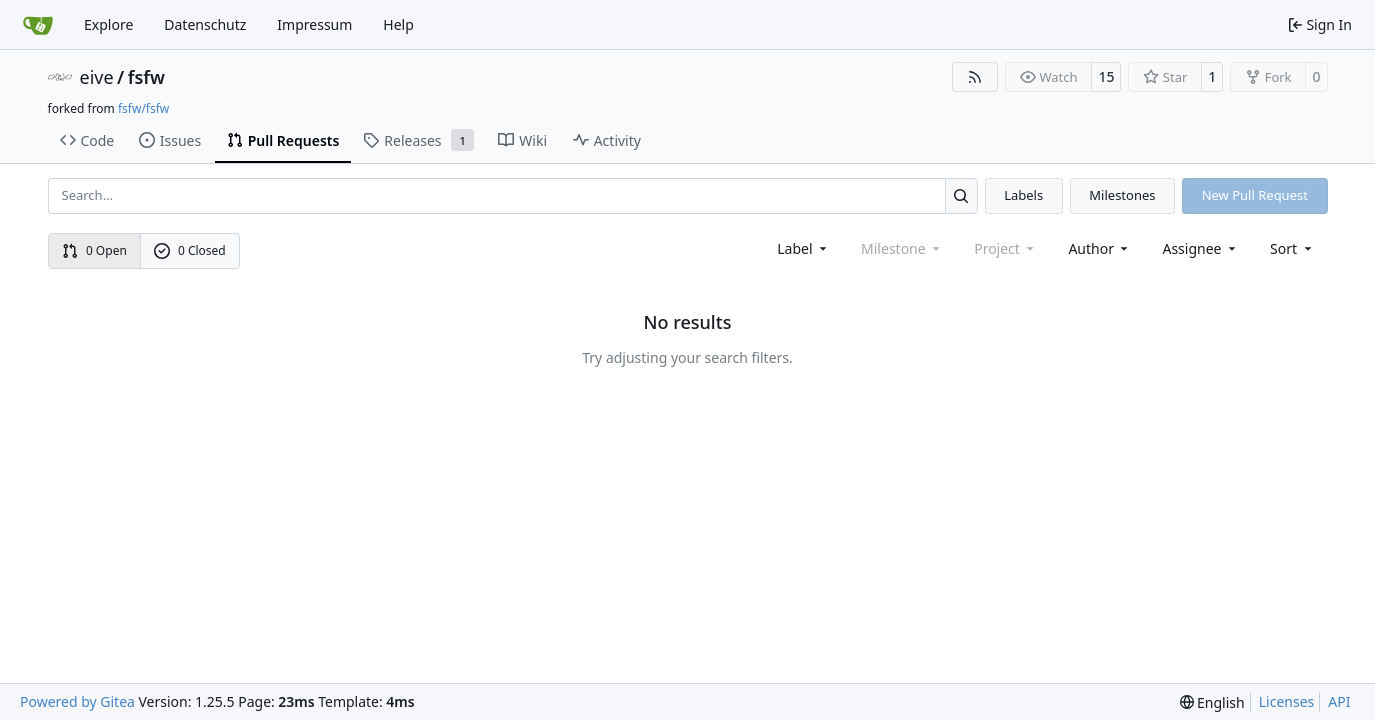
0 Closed (190, 250)
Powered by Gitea (77, 701)
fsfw (146, 77)
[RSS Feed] (975, 77)
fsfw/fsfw (143, 108)
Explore (108, 24)
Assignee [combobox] (1200, 248)
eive (97, 77)
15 (1106, 76)
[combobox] (803, 248)
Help (398, 24)
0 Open (94, 250)
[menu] (1292, 248)
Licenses (1287, 701)
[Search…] (961, 195)
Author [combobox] (1099, 248)
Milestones (1122, 195)
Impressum (314, 24)
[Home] (38, 25)
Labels (1023, 195)
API (1339, 701)
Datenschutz (205, 24)
